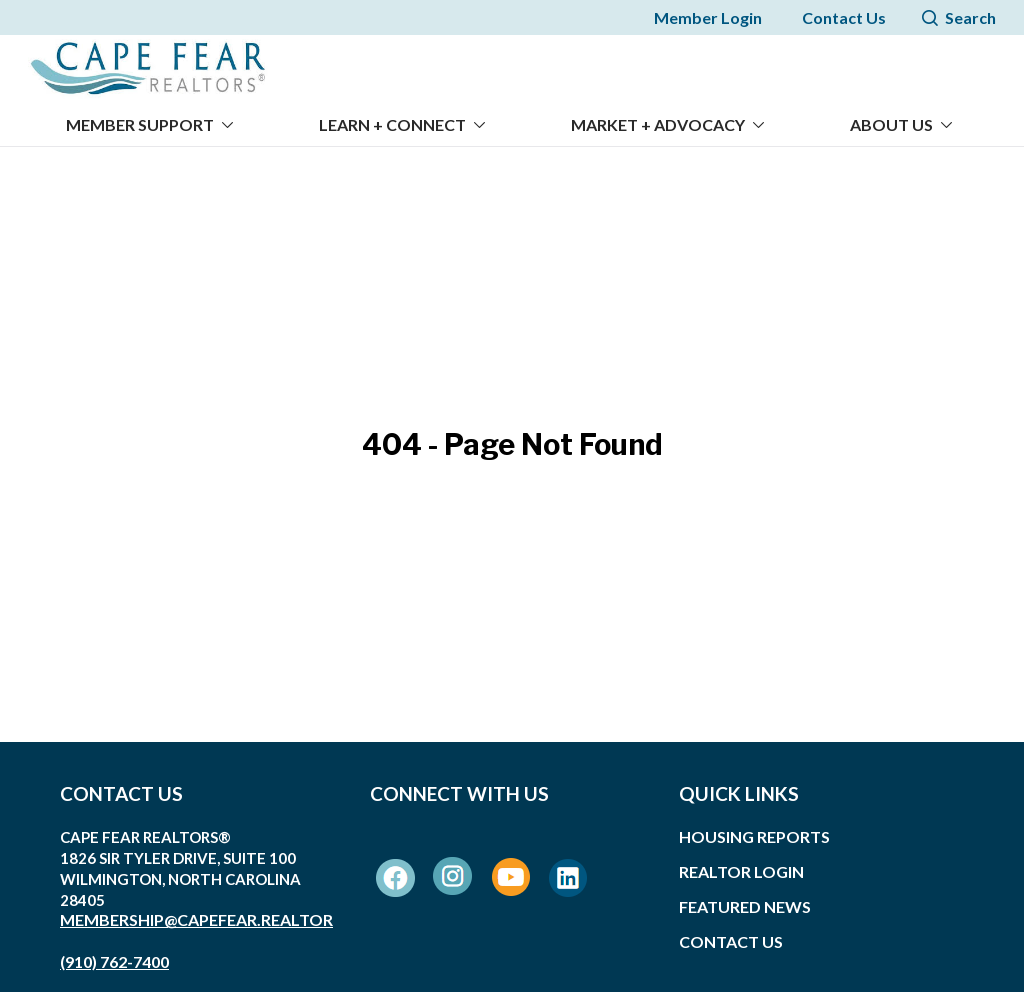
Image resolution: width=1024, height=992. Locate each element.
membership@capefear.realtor (196, 907)
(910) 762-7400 (114, 949)
